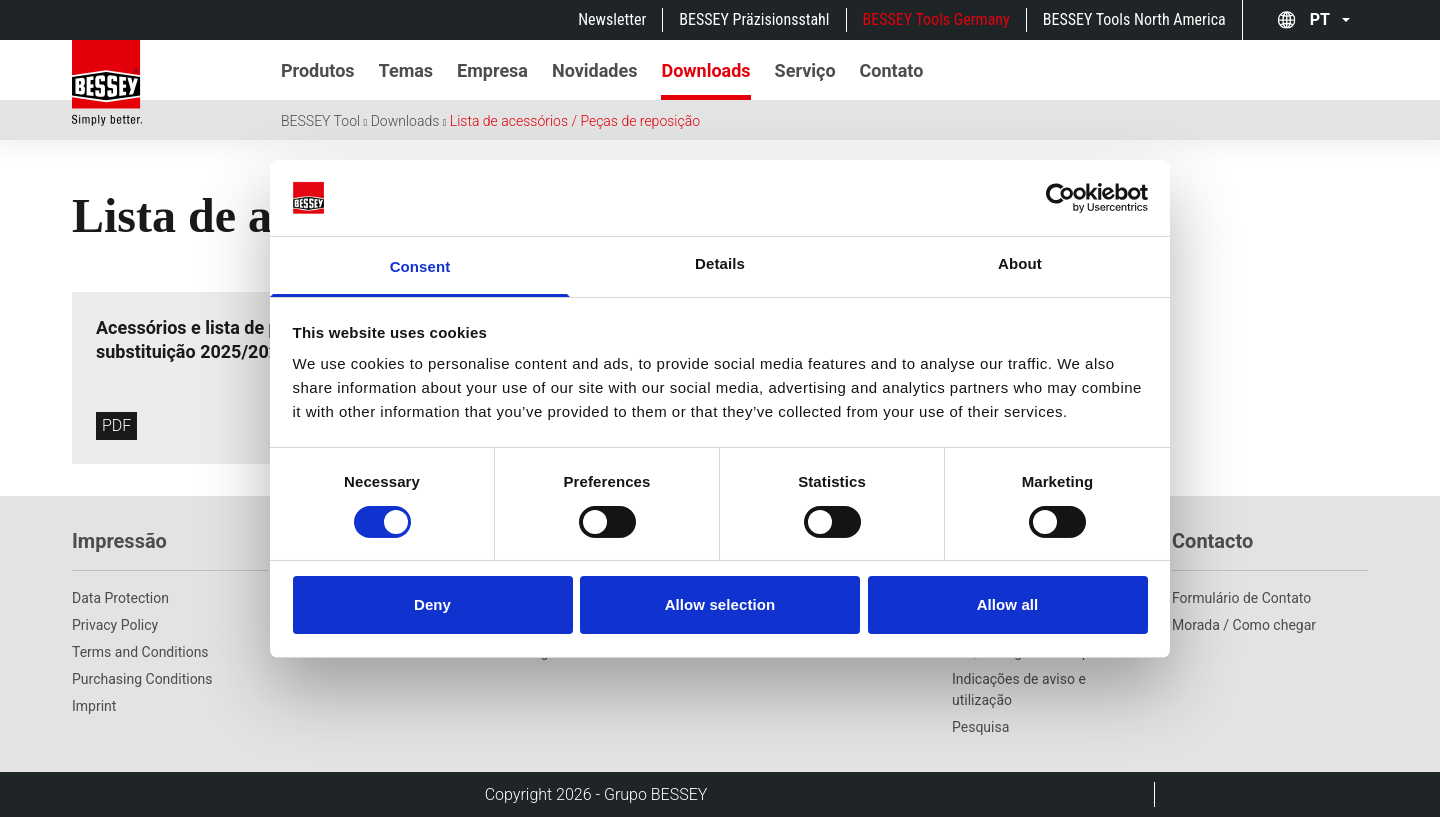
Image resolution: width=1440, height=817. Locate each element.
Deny (432, 604)
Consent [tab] (420, 266)
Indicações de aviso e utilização (1019, 689)
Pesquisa (980, 727)
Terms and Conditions (140, 652)
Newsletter (612, 19)
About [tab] (1020, 263)
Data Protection (120, 598)
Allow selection (720, 604)
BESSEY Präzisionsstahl (754, 19)
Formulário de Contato (1241, 598)
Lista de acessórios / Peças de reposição (575, 121)
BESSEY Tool (320, 121)
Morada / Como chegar (1244, 625)
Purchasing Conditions (142, 679)
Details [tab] (720, 263)
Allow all (1008, 604)
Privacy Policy (115, 625)
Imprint (94, 706)
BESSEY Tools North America (1134, 19)
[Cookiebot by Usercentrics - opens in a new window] (1060, 198)
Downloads (405, 121)
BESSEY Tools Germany (936, 19)
